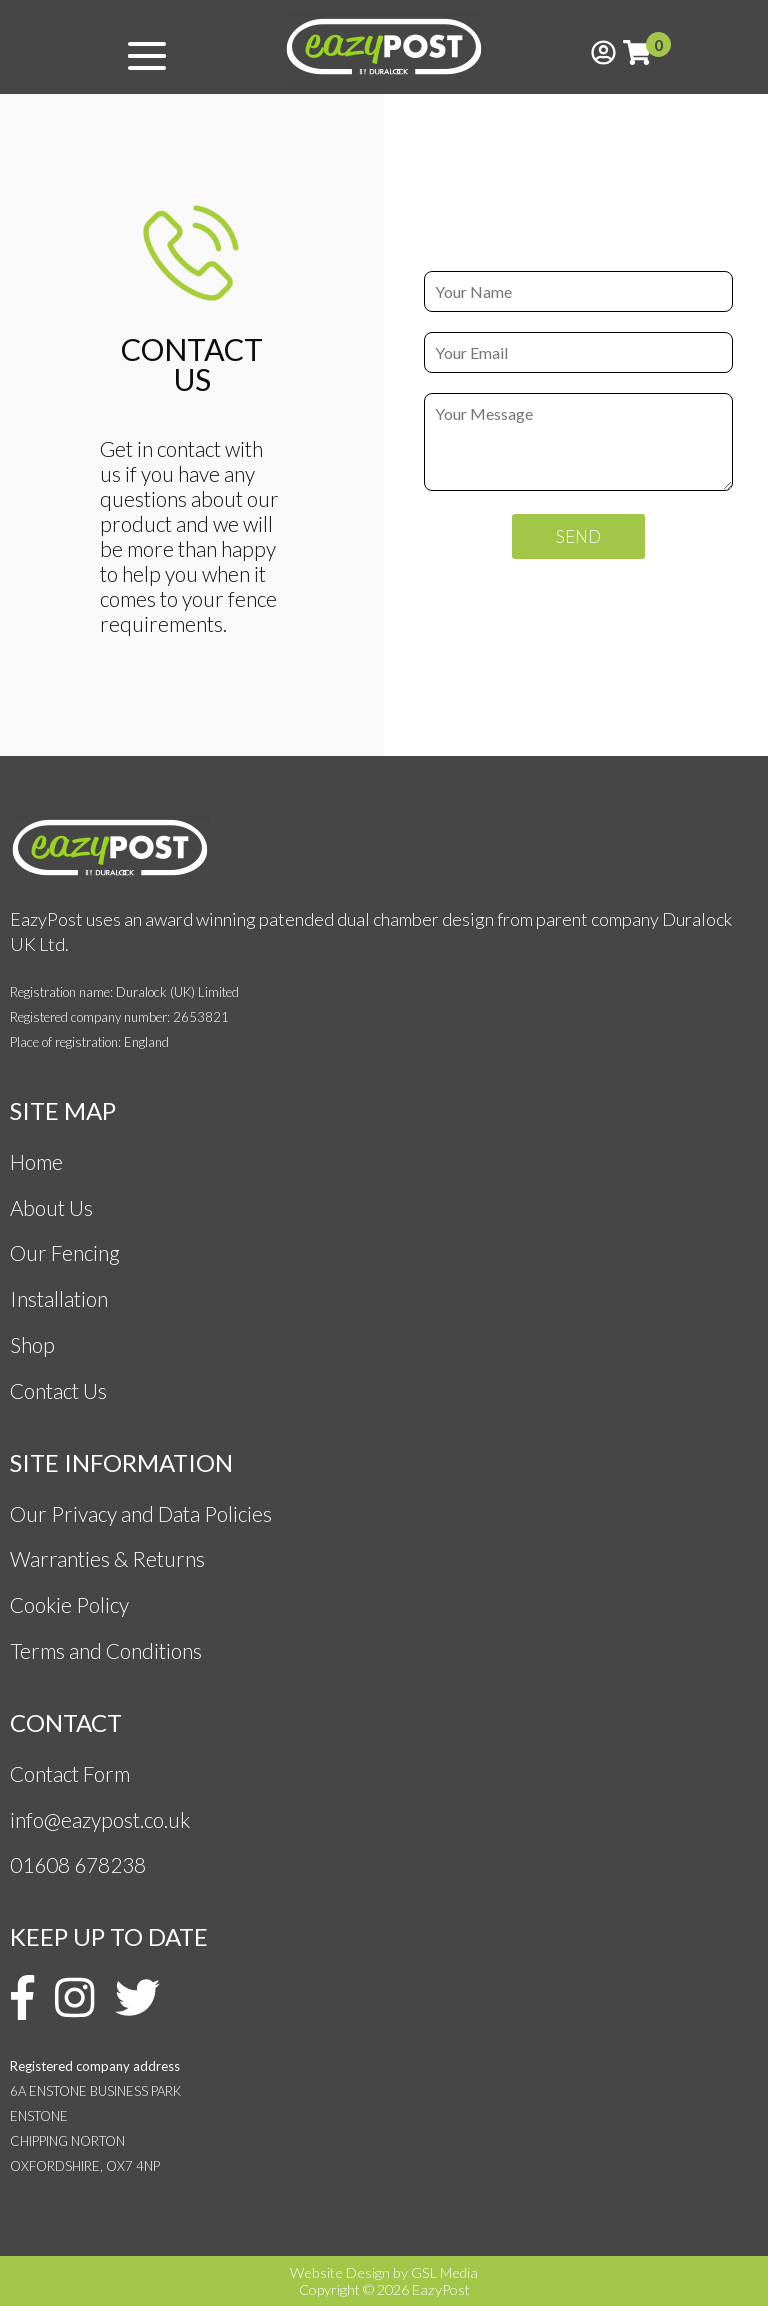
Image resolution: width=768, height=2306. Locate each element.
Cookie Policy (69, 1604)
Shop (32, 1344)
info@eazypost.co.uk (100, 1819)
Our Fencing (65, 1252)
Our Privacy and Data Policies (141, 1513)
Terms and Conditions (108, 1650)
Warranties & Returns (107, 1558)
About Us (51, 1207)
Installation (59, 1298)
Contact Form (70, 1773)
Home (36, 1161)
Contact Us (58, 1390)
